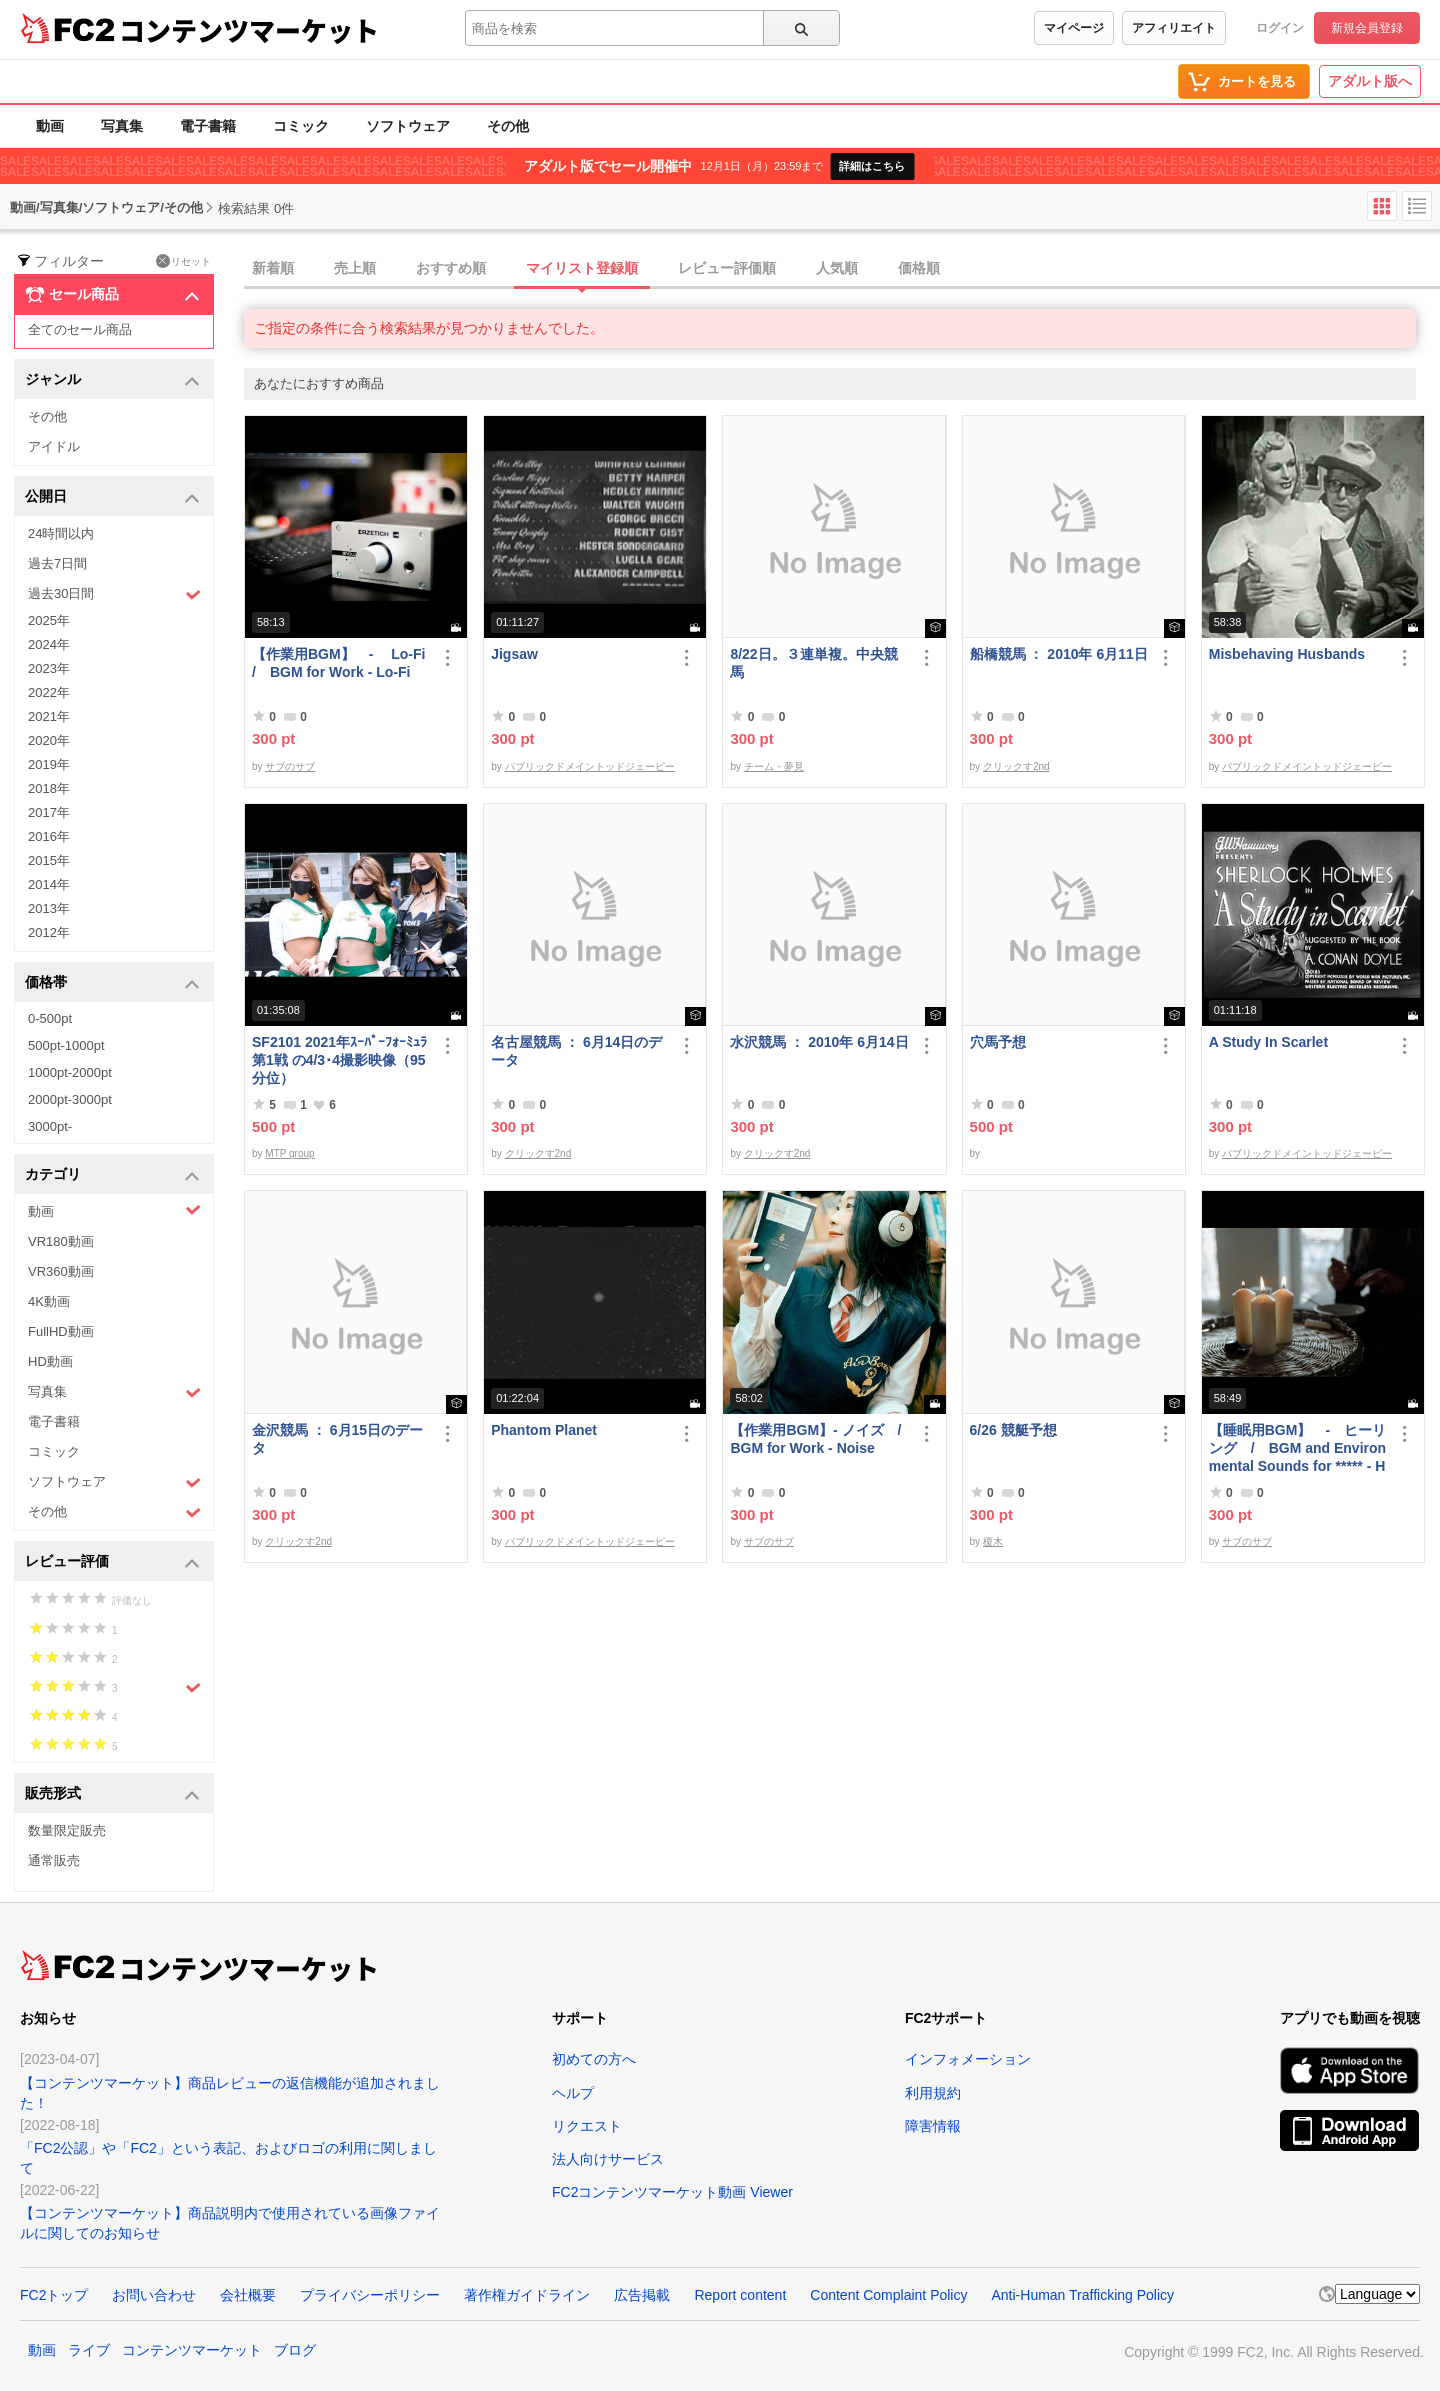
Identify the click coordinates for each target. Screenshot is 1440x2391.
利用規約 (933, 2093)
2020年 (49, 740)
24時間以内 (61, 533)
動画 (50, 126)
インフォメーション (968, 2059)
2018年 (49, 788)
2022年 (49, 692)
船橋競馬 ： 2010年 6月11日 (1059, 654)
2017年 (49, 812)
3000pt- (50, 1126)
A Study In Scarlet (1268, 1042)
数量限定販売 (67, 1830)
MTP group (289, 1153)
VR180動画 (61, 1241)
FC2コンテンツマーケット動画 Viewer (672, 2192)
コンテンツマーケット (249, 30)
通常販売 (54, 1860)
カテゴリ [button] (112, 1175)
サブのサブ (290, 766)
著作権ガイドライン (527, 2295)
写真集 (122, 126)
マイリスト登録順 (582, 268)
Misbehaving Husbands (1287, 654)
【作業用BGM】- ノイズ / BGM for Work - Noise (819, 1439)
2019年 (49, 764)
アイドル (54, 446)
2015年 (49, 860)
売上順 (355, 268)
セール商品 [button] (112, 295)
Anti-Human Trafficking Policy (1082, 2295)
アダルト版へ (1370, 81)
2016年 (49, 836)
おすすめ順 (451, 268)
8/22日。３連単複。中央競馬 (813, 663)
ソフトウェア (408, 126)
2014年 (49, 884)
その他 (508, 126)
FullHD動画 (61, 1331)
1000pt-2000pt (70, 1072)
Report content (740, 2295)
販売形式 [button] (112, 1794)
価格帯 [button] (112, 983)
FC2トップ (54, 2295)
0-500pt (50, 1018)
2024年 (49, 644)
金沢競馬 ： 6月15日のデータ (337, 1439)
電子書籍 (208, 126)
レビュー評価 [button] (112, 1562)
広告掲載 (642, 2295)
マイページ (1074, 28)
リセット (183, 261)
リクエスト (587, 2126)
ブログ (295, 2350)
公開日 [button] (112, 497)
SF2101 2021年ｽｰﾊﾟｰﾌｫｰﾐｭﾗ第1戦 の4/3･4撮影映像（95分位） (339, 1060)
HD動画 (50, 1361)
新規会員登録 (1367, 28)
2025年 (49, 620)
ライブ (89, 2350)
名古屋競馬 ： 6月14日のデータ (576, 1051)
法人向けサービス (608, 2159)
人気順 (837, 268)
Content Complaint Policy (888, 2295)
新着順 (273, 268)
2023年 (49, 668)
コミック (301, 126)
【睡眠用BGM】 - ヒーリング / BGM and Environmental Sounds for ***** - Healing (1297, 1448)
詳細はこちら (872, 166)
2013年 (49, 908)
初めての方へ (594, 2059)
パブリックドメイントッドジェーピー (590, 766)
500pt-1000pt (66, 1045)
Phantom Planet (544, 1430)
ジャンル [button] (112, 380)
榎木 (993, 1541)
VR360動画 (61, 1271)
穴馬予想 (998, 1042)
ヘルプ (573, 2093)
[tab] (842, 269)
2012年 (49, 932)
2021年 (49, 716)
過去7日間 (57, 563)
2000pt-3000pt (70, 1099)
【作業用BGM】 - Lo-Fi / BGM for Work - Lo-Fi (341, 663)
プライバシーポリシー (370, 2295)
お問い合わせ (154, 2295)
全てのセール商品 (80, 329)
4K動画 (49, 1301)
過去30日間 (114, 594)
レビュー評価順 (727, 268)
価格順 (919, 268)
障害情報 (933, 2126)
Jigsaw (514, 654)
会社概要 (248, 2295)
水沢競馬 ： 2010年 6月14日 (819, 1042)
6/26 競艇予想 (1013, 1430)
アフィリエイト (1174, 28)
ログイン (1280, 28)
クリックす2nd (1016, 766)
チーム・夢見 (774, 766)
